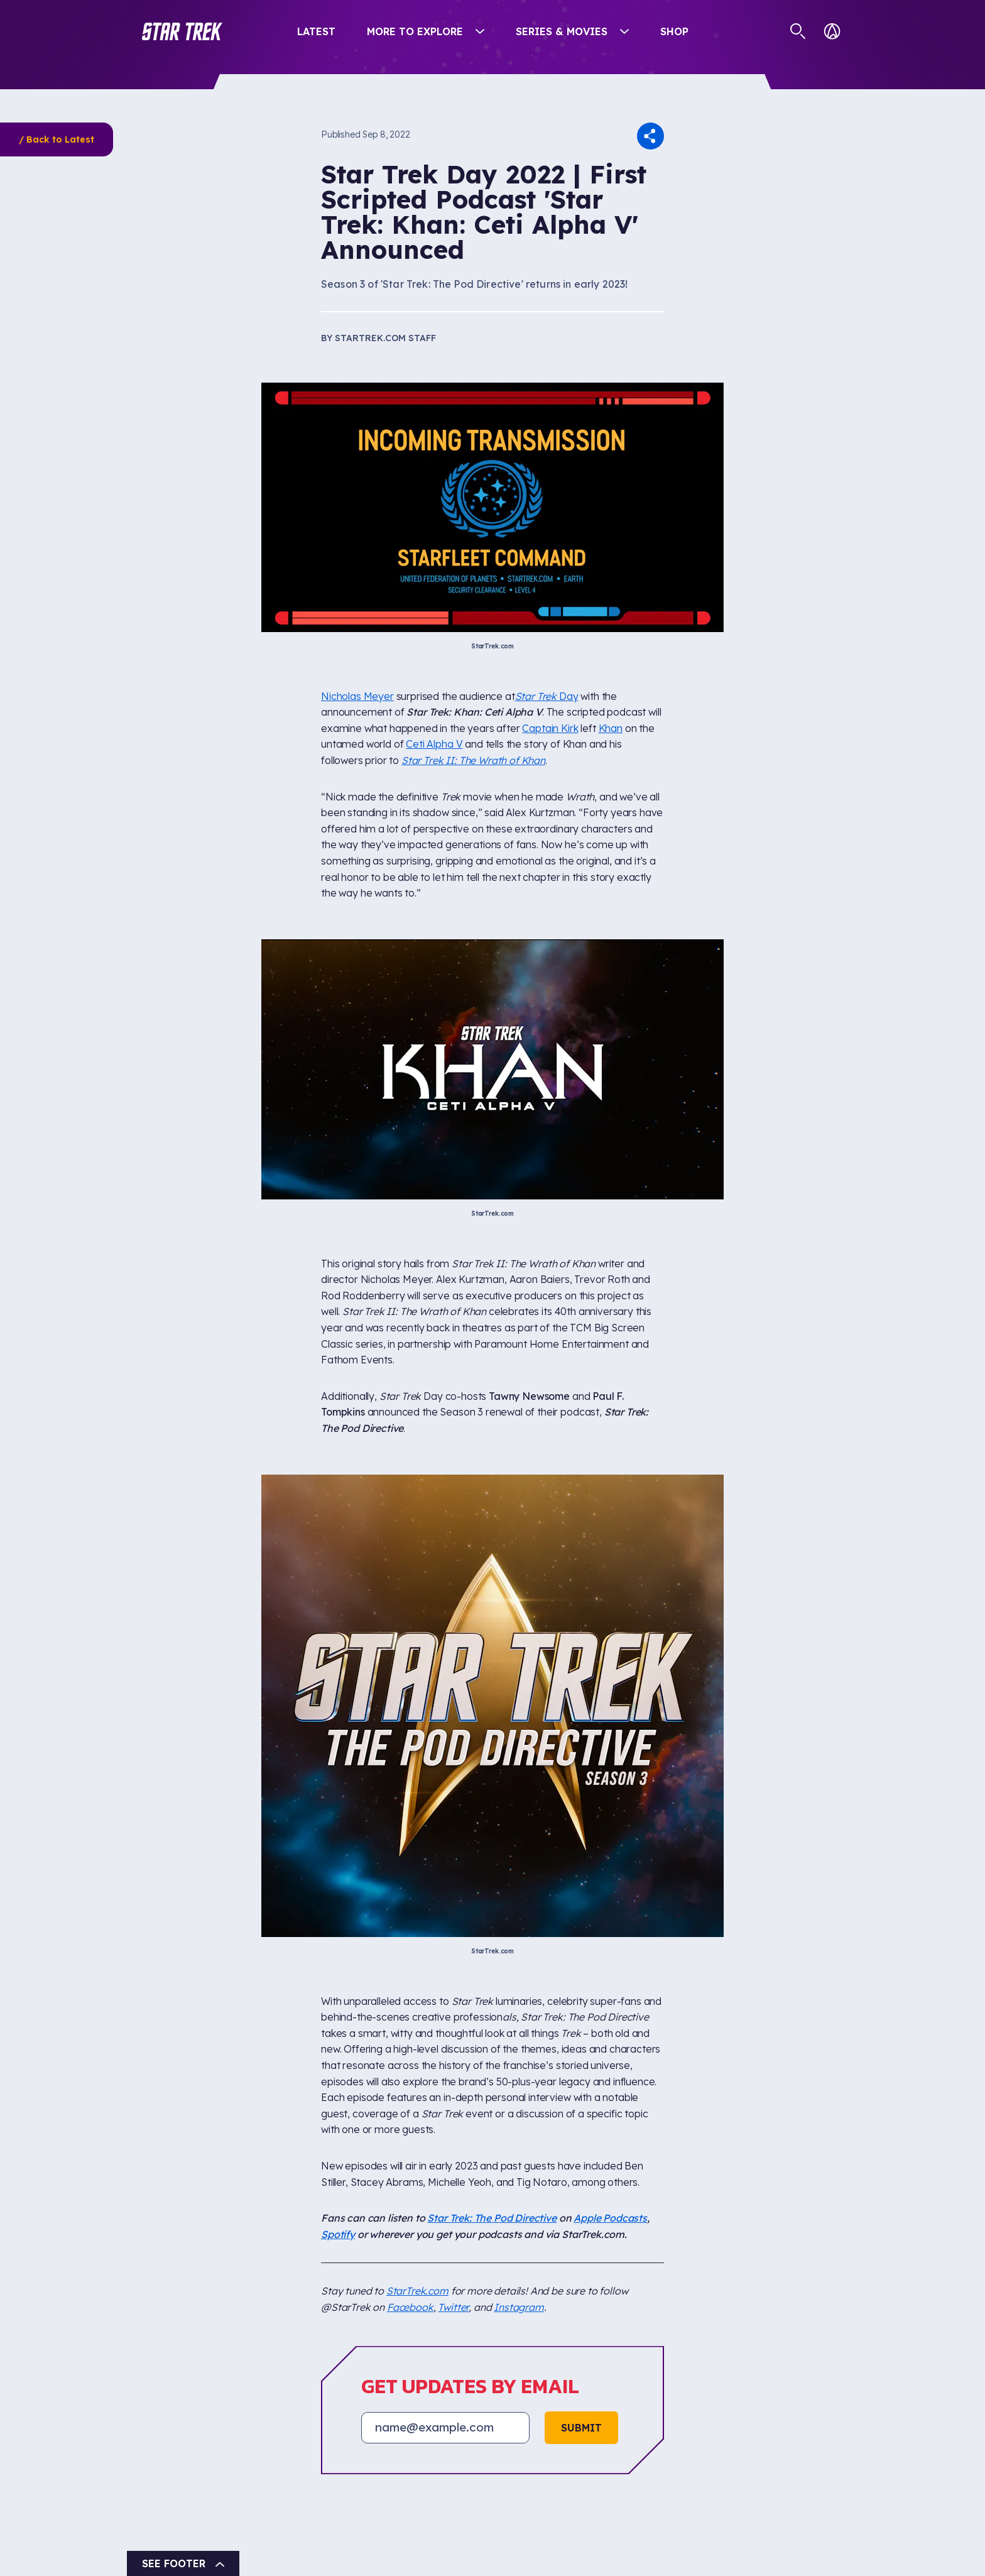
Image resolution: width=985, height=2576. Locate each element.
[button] (182, 31)
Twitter (453, 2307)
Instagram (519, 2307)
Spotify (338, 2234)
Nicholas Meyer (357, 696)
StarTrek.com (417, 2290)
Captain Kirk (550, 728)
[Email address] (445, 2427)
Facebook (410, 2307)
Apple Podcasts (610, 2218)
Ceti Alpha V (434, 744)
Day (567, 696)
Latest (316, 31)
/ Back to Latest (56, 139)
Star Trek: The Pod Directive (492, 2218)
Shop (674, 31)
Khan (611, 728)
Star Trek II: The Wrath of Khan (473, 760)
